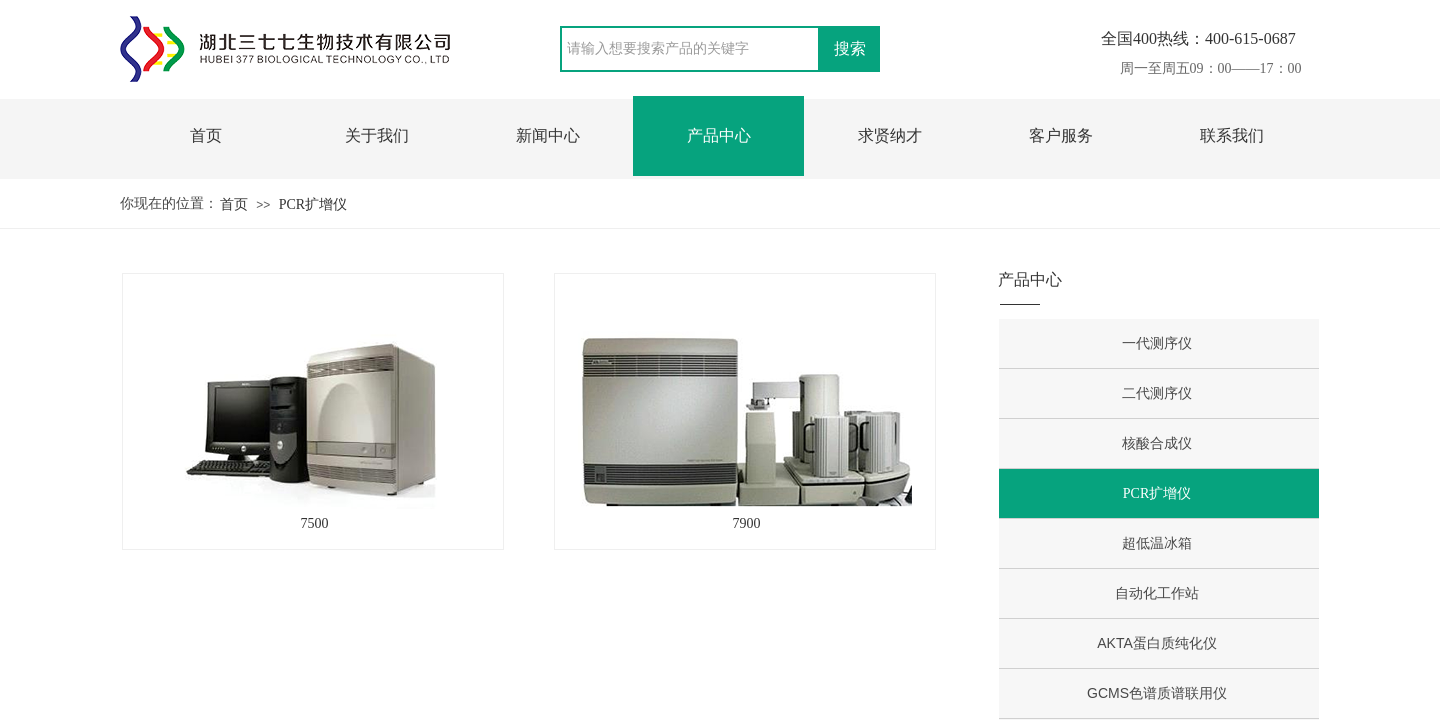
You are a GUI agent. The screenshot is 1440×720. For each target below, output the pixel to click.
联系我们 (1232, 135)
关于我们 (377, 135)
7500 (315, 523)
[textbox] (690, 49)
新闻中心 (548, 135)
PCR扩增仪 (313, 204)
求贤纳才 (890, 135)
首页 (206, 135)
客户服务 (1061, 135)
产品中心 (719, 135)
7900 (747, 523)
